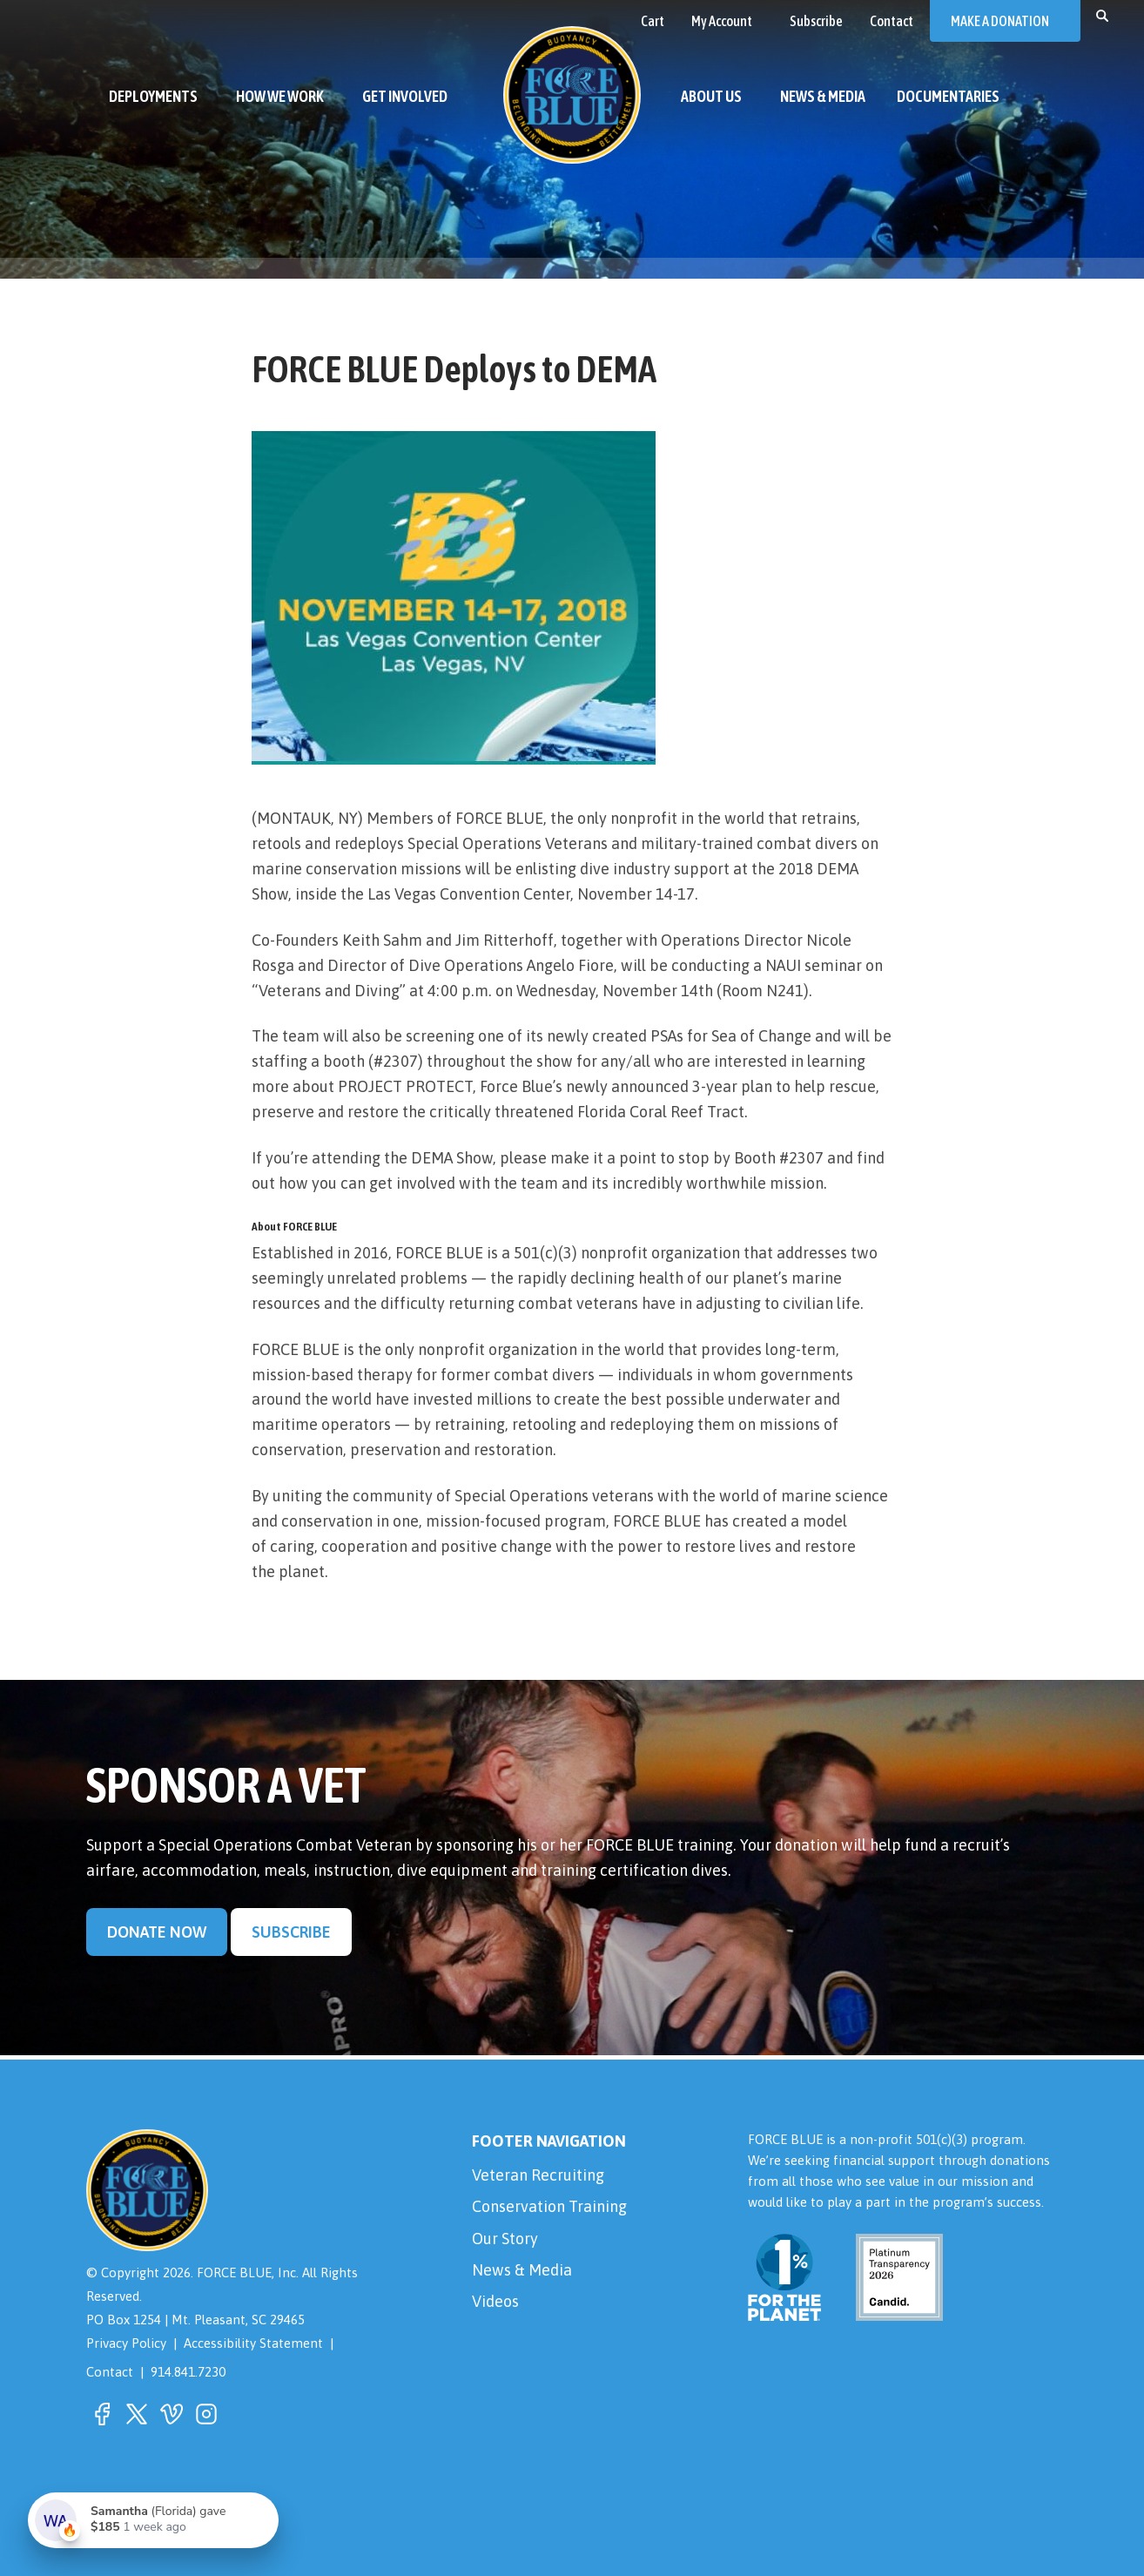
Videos (495, 2301)
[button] (1102, 15)
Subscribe (291, 1932)
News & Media (522, 2270)
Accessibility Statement (253, 2343)
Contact (109, 2371)
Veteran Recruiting (538, 2175)
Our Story (505, 2238)
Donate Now (156, 1932)
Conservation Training (549, 2206)
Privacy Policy (126, 2343)
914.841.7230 (188, 2371)
